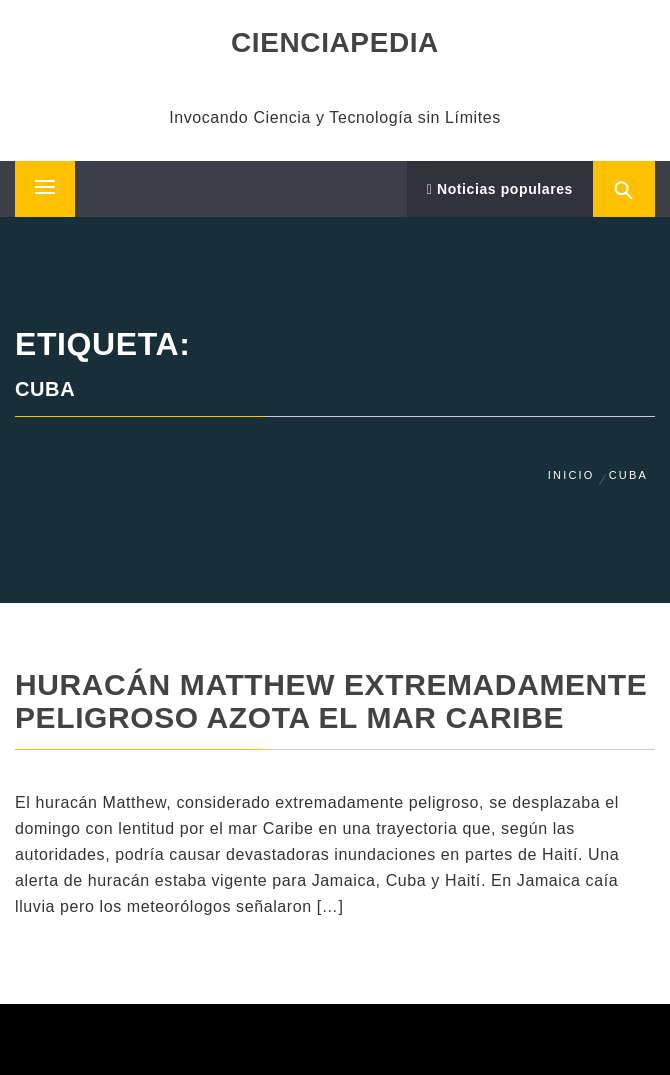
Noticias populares (500, 189)
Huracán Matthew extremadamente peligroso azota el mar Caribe (331, 701)
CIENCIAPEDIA (335, 42)
